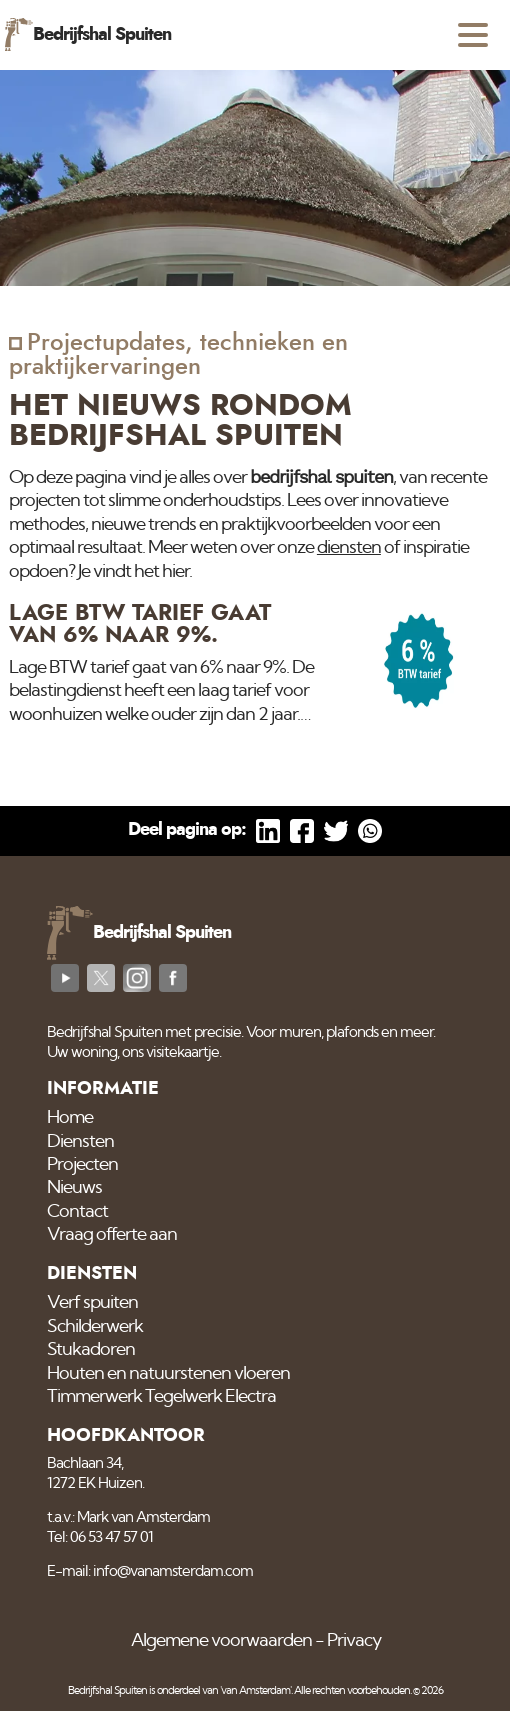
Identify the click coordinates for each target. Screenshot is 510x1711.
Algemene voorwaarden (221, 1641)
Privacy (354, 1641)
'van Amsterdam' (255, 1690)
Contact (77, 1212)
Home (70, 1118)
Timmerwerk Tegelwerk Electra (161, 1397)
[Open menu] (473, 35)
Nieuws (74, 1188)
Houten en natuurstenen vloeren (168, 1374)
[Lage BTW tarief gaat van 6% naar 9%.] (255, 664)
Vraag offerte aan (112, 1235)
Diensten (80, 1142)
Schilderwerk (95, 1327)
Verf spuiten (92, 1303)
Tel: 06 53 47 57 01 (100, 1537)
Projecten (82, 1165)
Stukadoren (91, 1350)
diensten (349, 548)
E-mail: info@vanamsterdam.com (150, 1571)
